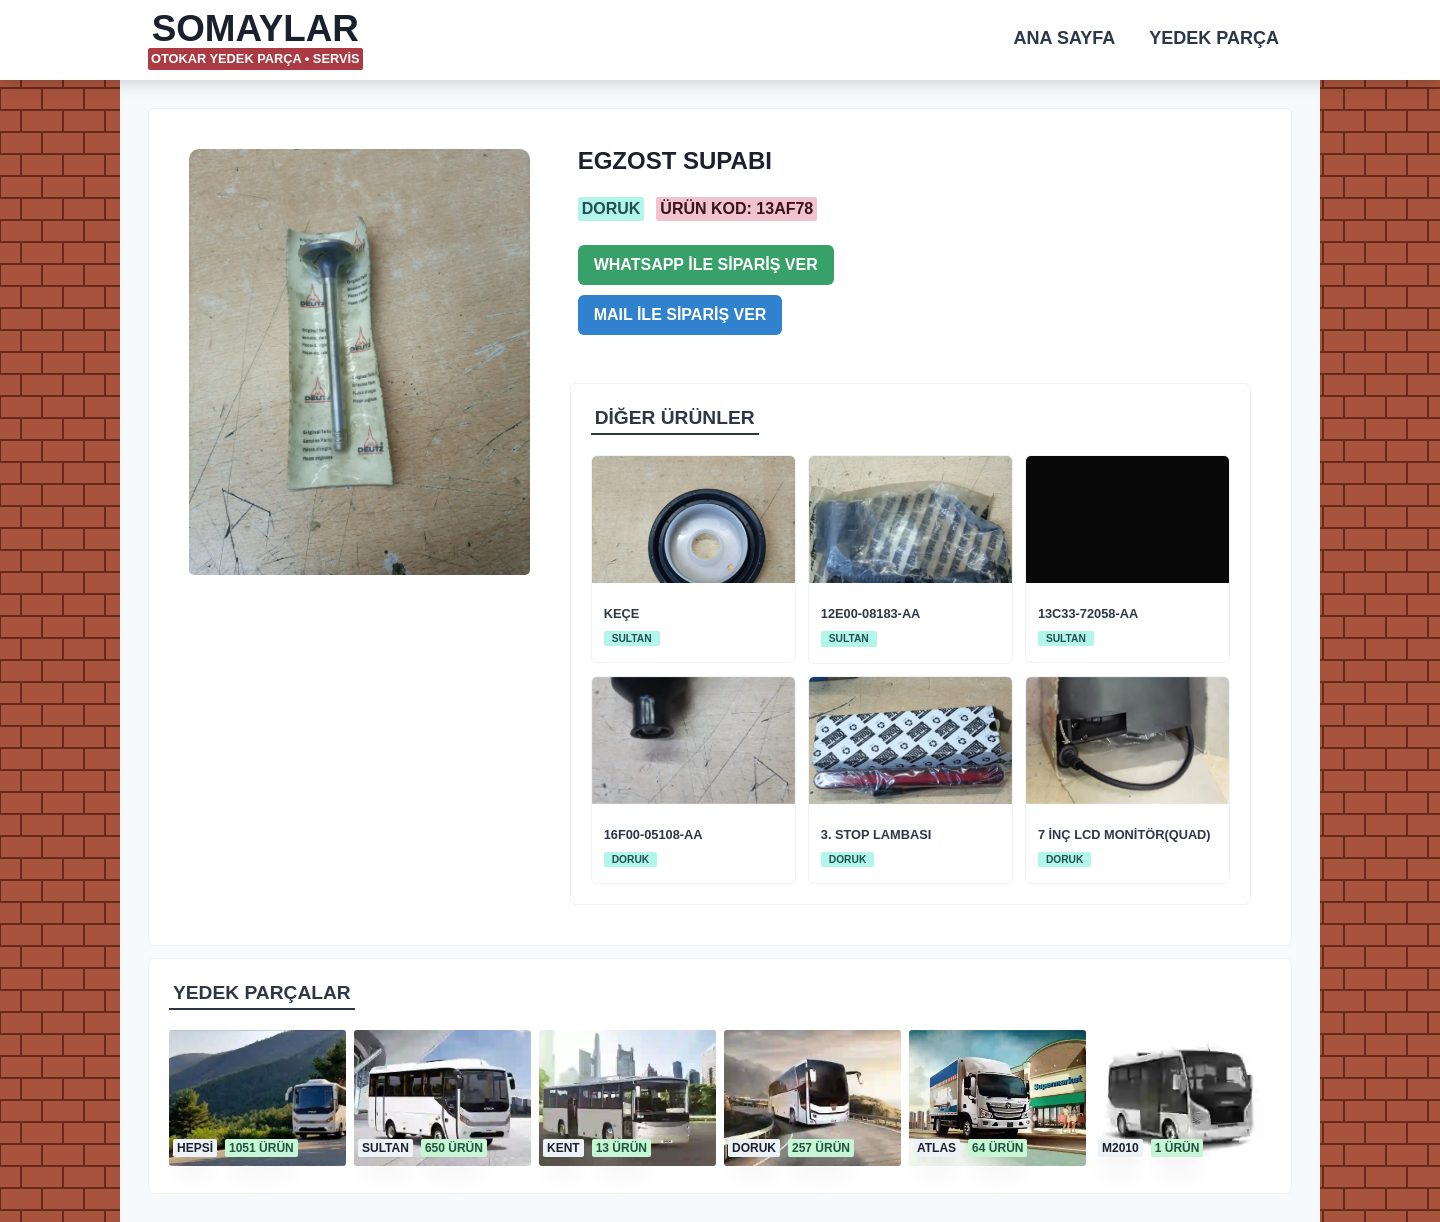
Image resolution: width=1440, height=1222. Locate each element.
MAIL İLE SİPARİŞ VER (680, 314)
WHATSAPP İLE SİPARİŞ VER (706, 264)
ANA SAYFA (1065, 38)
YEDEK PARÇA (1214, 38)
